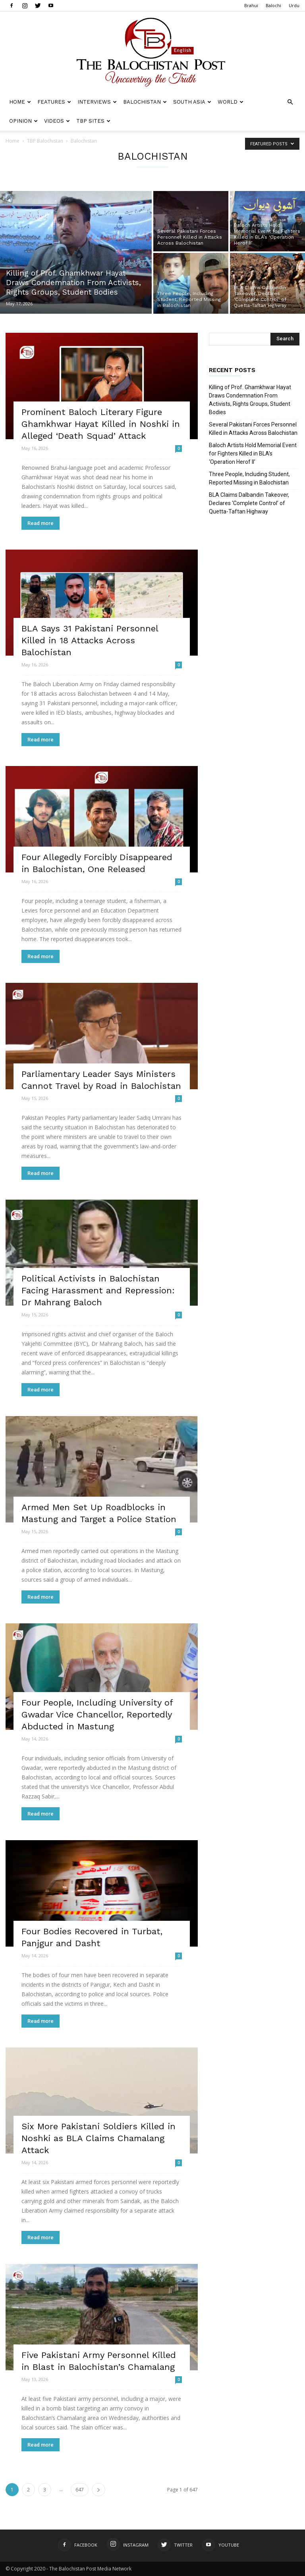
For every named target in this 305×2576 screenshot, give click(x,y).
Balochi (273, 5)
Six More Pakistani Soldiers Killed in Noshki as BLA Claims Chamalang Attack (98, 2138)
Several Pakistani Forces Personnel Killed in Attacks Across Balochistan (253, 428)
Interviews (97, 102)
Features (54, 102)
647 (79, 2489)
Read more (40, 523)
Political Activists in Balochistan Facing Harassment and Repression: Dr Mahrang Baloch (98, 1290)
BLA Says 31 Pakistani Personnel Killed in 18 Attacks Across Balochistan (89, 640)
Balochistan (145, 102)
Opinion (23, 121)
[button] (289, 102)
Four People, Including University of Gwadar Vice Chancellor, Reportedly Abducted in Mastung (97, 1714)
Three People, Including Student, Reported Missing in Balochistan (249, 478)
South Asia (192, 102)
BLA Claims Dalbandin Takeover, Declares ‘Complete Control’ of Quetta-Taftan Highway (249, 503)
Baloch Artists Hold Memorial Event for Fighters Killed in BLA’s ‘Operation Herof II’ (253, 453)
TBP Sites (93, 121)
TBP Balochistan (45, 140)
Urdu (294, 5)
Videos (57, 121)
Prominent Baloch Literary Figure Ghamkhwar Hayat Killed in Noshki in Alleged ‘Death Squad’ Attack (100, 424)
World (230, 102)
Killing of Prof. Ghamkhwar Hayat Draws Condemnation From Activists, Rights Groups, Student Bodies (250, 399)
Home (20, 102)
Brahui (251, 5)
